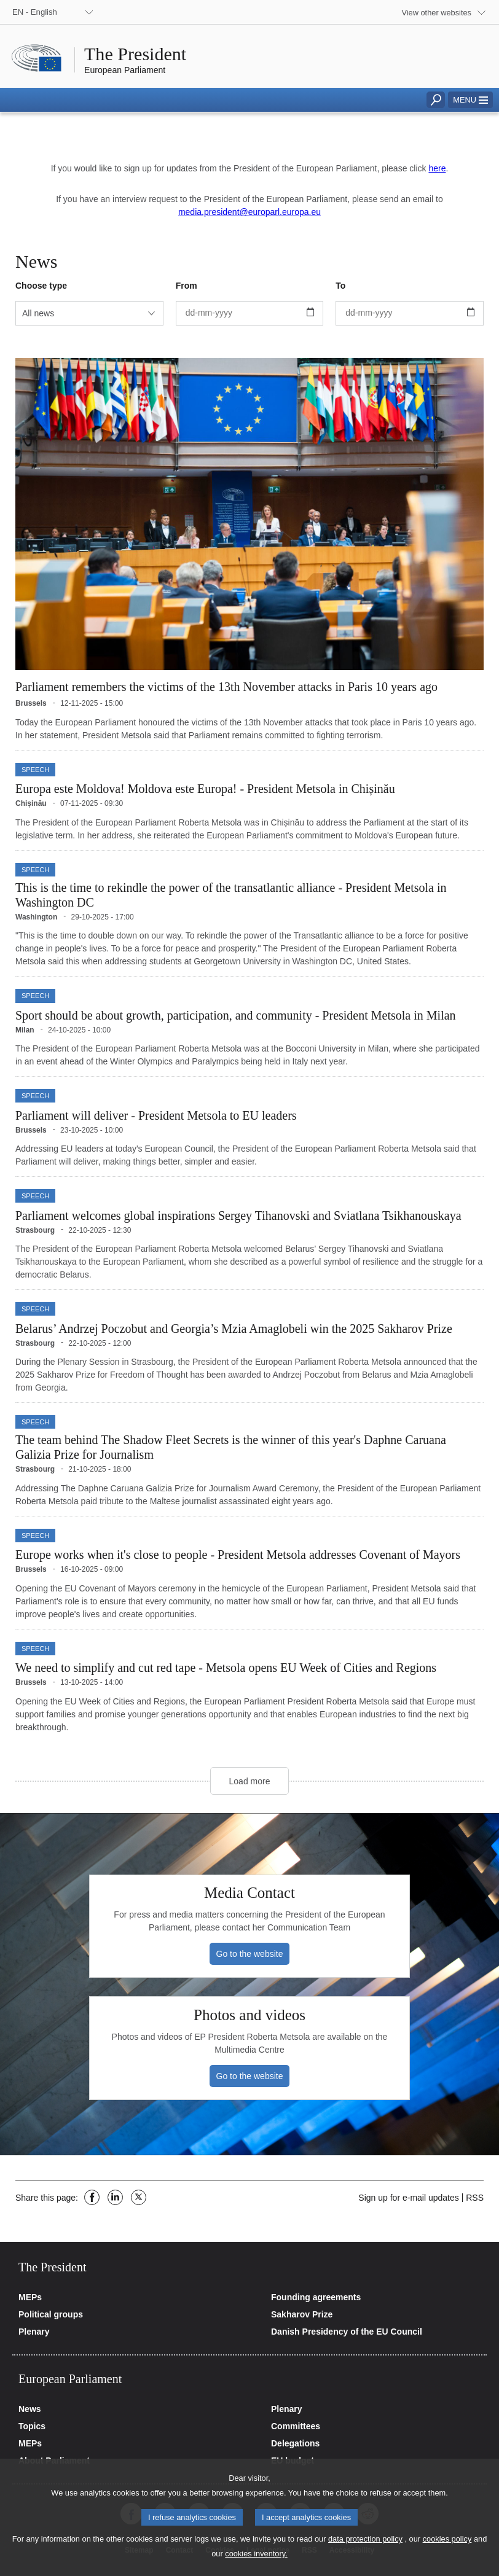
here (437, 168)
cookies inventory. (256, 2565)
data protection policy (365, 2551)
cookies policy (447, 2551)
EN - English (34, 12)
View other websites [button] (436, 12)
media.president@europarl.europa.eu (249, 212)
